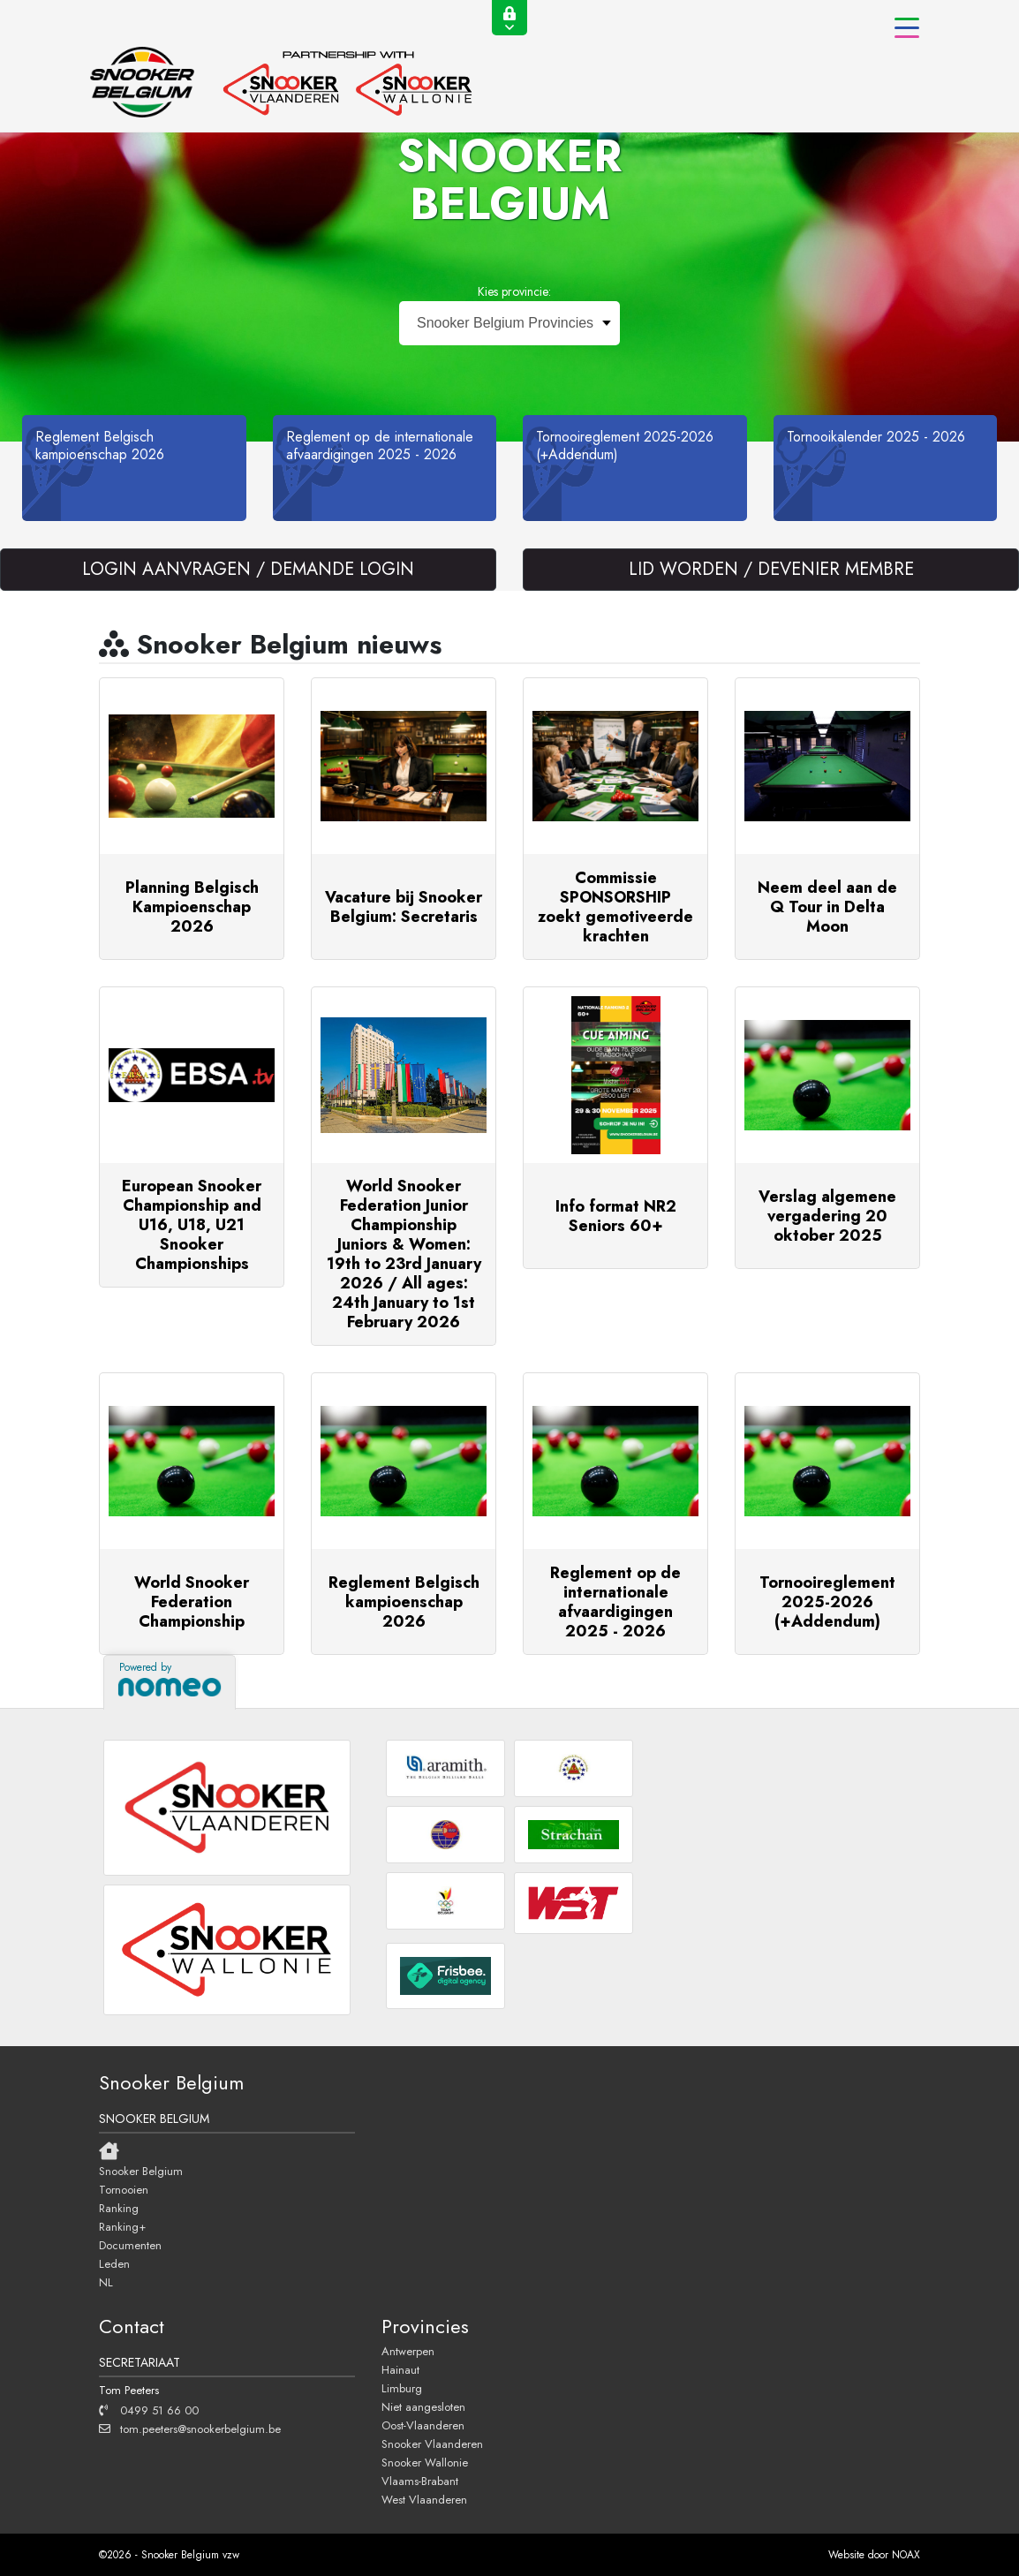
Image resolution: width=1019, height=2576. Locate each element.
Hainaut (400, 2369)
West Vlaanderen (424, 2499)
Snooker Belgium (141, 2171)
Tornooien (123, 2189)
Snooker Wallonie (424, 2462)
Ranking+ (122, 2226)
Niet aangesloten (423, 2406)
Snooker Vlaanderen (432, 2443)
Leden (114, 2263)
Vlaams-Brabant (419, 2481)
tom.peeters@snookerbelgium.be (190, 2428)
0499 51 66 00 (149, 2410)
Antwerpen (407, 2351)
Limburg (401, 2388)
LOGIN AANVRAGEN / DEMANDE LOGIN (248, 569)
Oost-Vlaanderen (422, 2425)
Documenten (130, 2245)
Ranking (119, 2208)
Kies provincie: (514, 291)
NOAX (906, 2555)
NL (106, 2282)
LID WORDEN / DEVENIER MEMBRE (771, 569)
